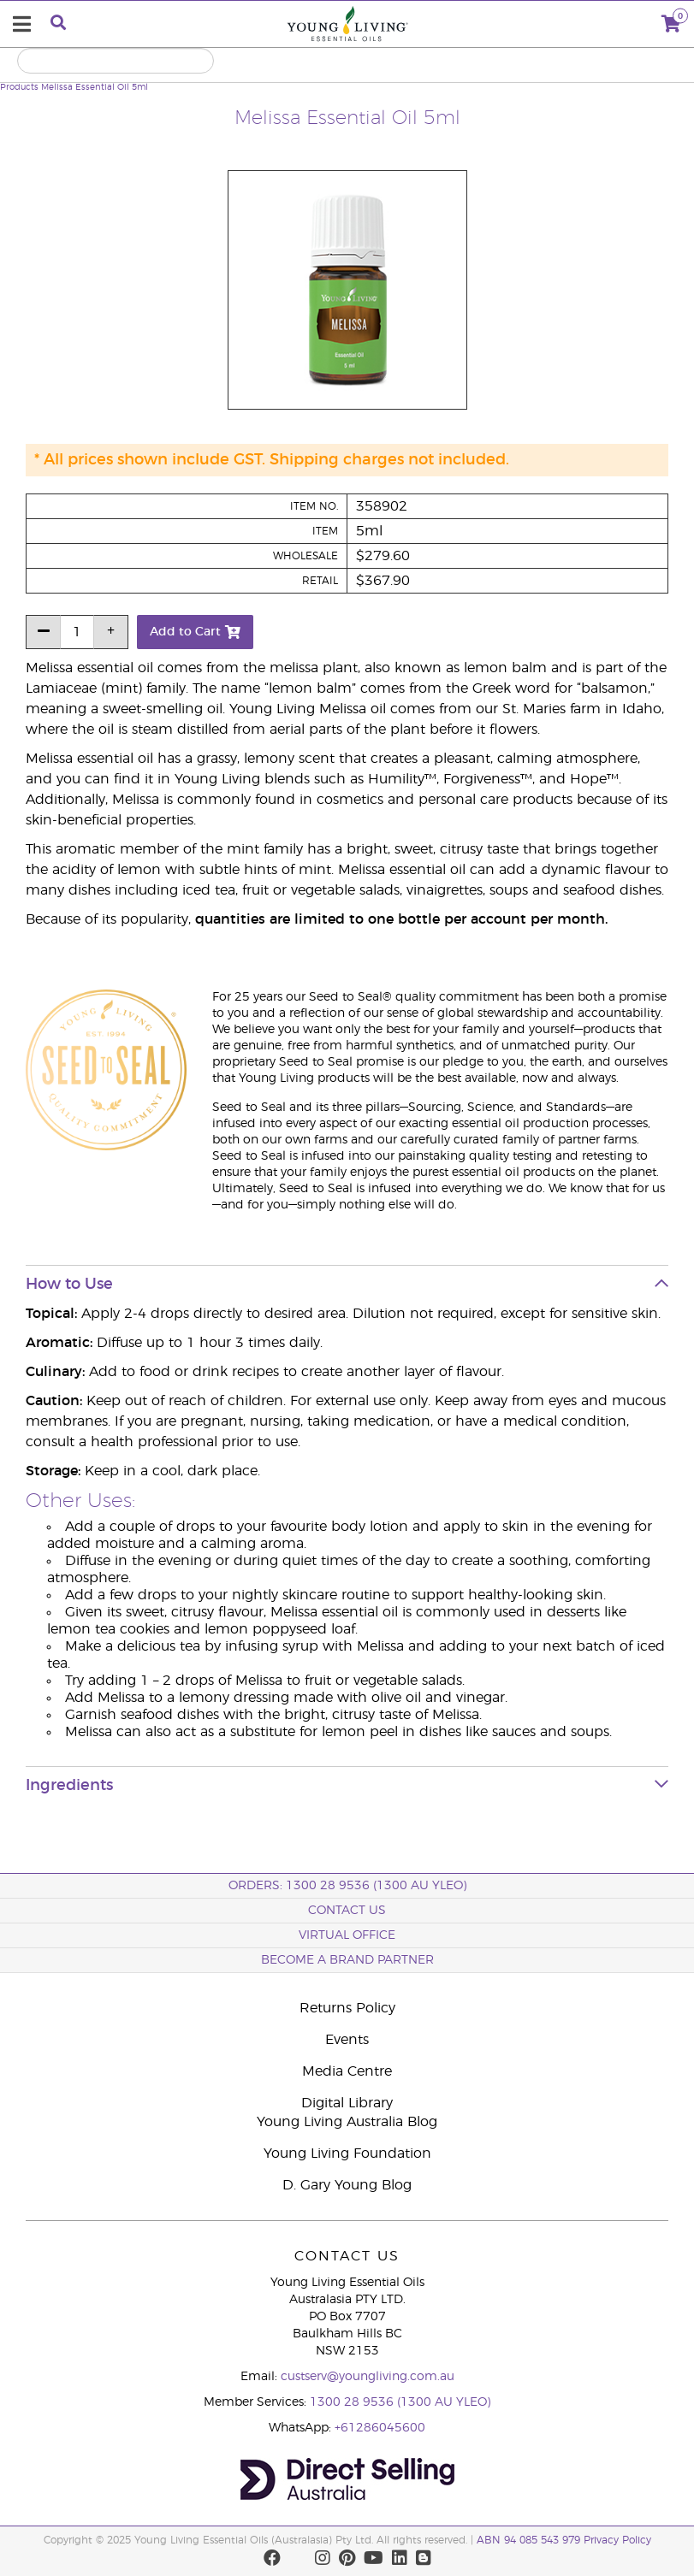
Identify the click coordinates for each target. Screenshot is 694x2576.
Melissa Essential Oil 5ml (94, 87)
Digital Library (347, 2103)
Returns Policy (347, 2008)
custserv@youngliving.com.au (367, 2377)
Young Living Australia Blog (347, 2122)
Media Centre (347, 2071)
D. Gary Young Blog (347, 2185)
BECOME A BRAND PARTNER (347, 1960)
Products (19, 87)
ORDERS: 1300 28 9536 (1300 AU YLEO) (347, 1886)
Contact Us (347, 1911)
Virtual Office (347, 1935)
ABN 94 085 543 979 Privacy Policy (564, 2540)
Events (347, 2040)
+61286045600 (380, 2428)
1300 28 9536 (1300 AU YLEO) (400, 2402)
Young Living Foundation (347, 2153)
